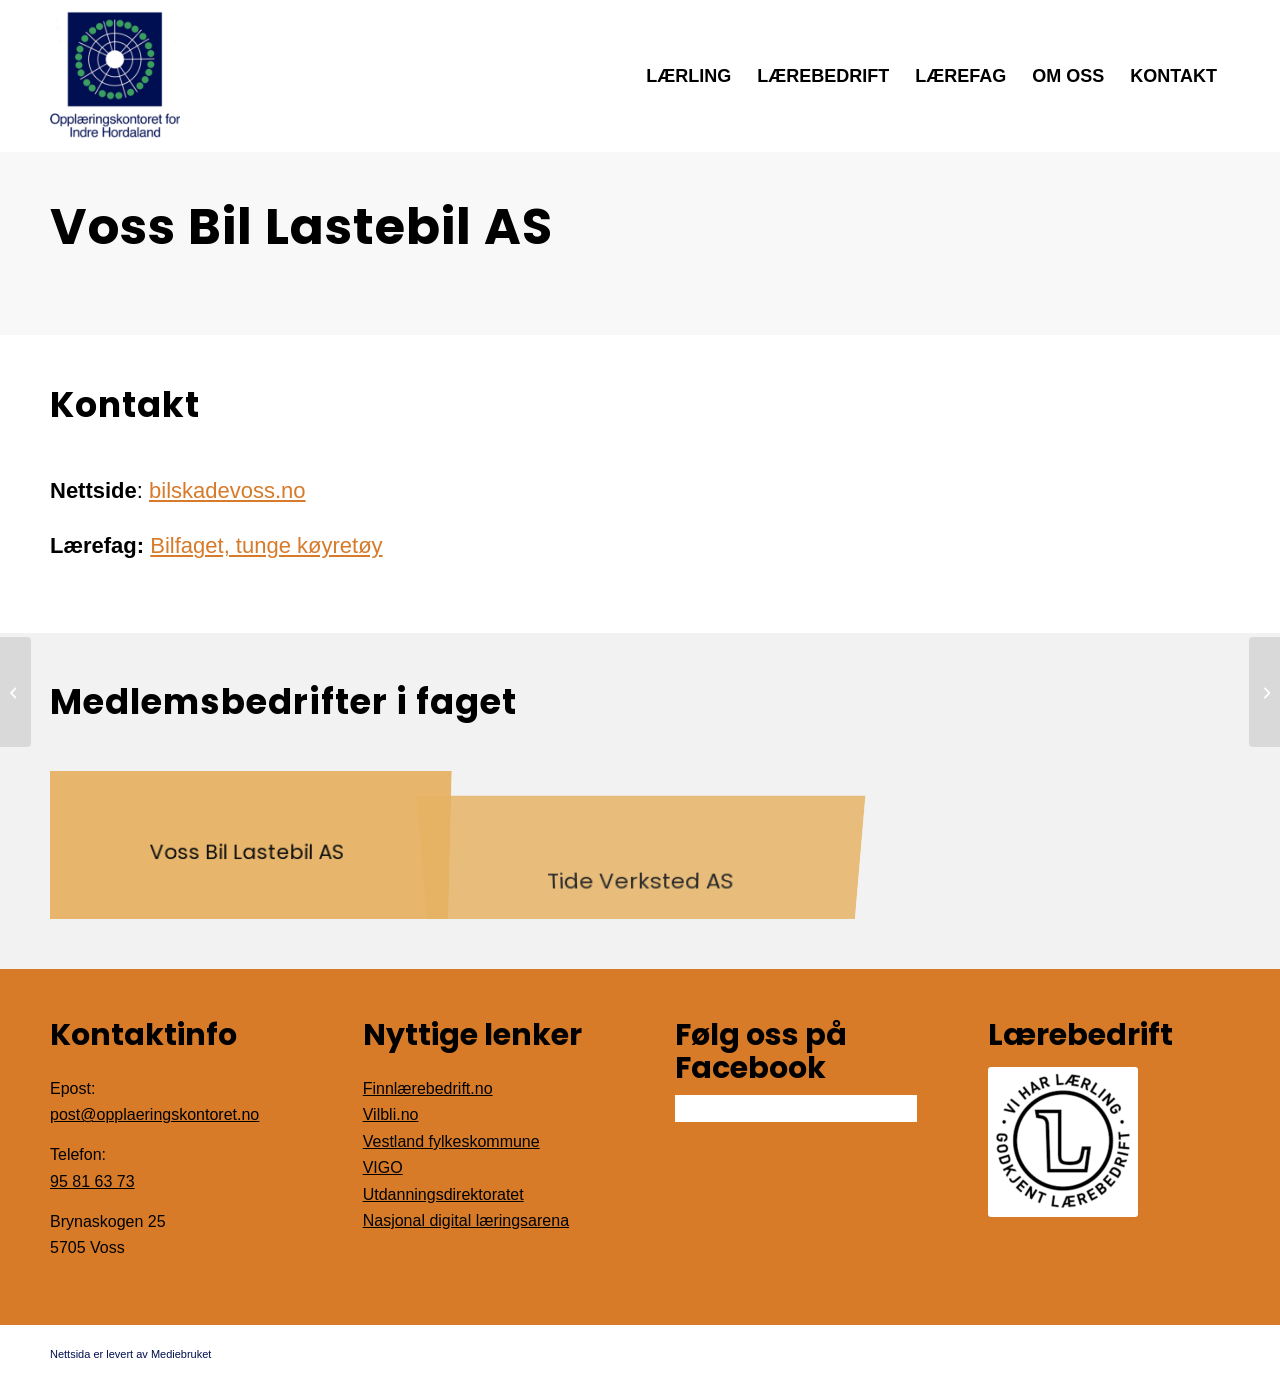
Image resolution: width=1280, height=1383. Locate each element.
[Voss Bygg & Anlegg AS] (1264, 692)
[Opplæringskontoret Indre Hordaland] (115, 76)
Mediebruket (181, 1354)
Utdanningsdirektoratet (443, 1194)
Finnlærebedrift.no (428, 1088)
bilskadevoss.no (227, 490)
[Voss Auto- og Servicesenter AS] (15, 692)
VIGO (383, 1167)
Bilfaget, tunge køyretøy (266, 545)
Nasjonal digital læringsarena (466, 1220)
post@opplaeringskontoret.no (154, 1114)
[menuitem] (688, 76)
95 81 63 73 (92, 1181)
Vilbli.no (391, 1114)
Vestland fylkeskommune (451, 1141)
